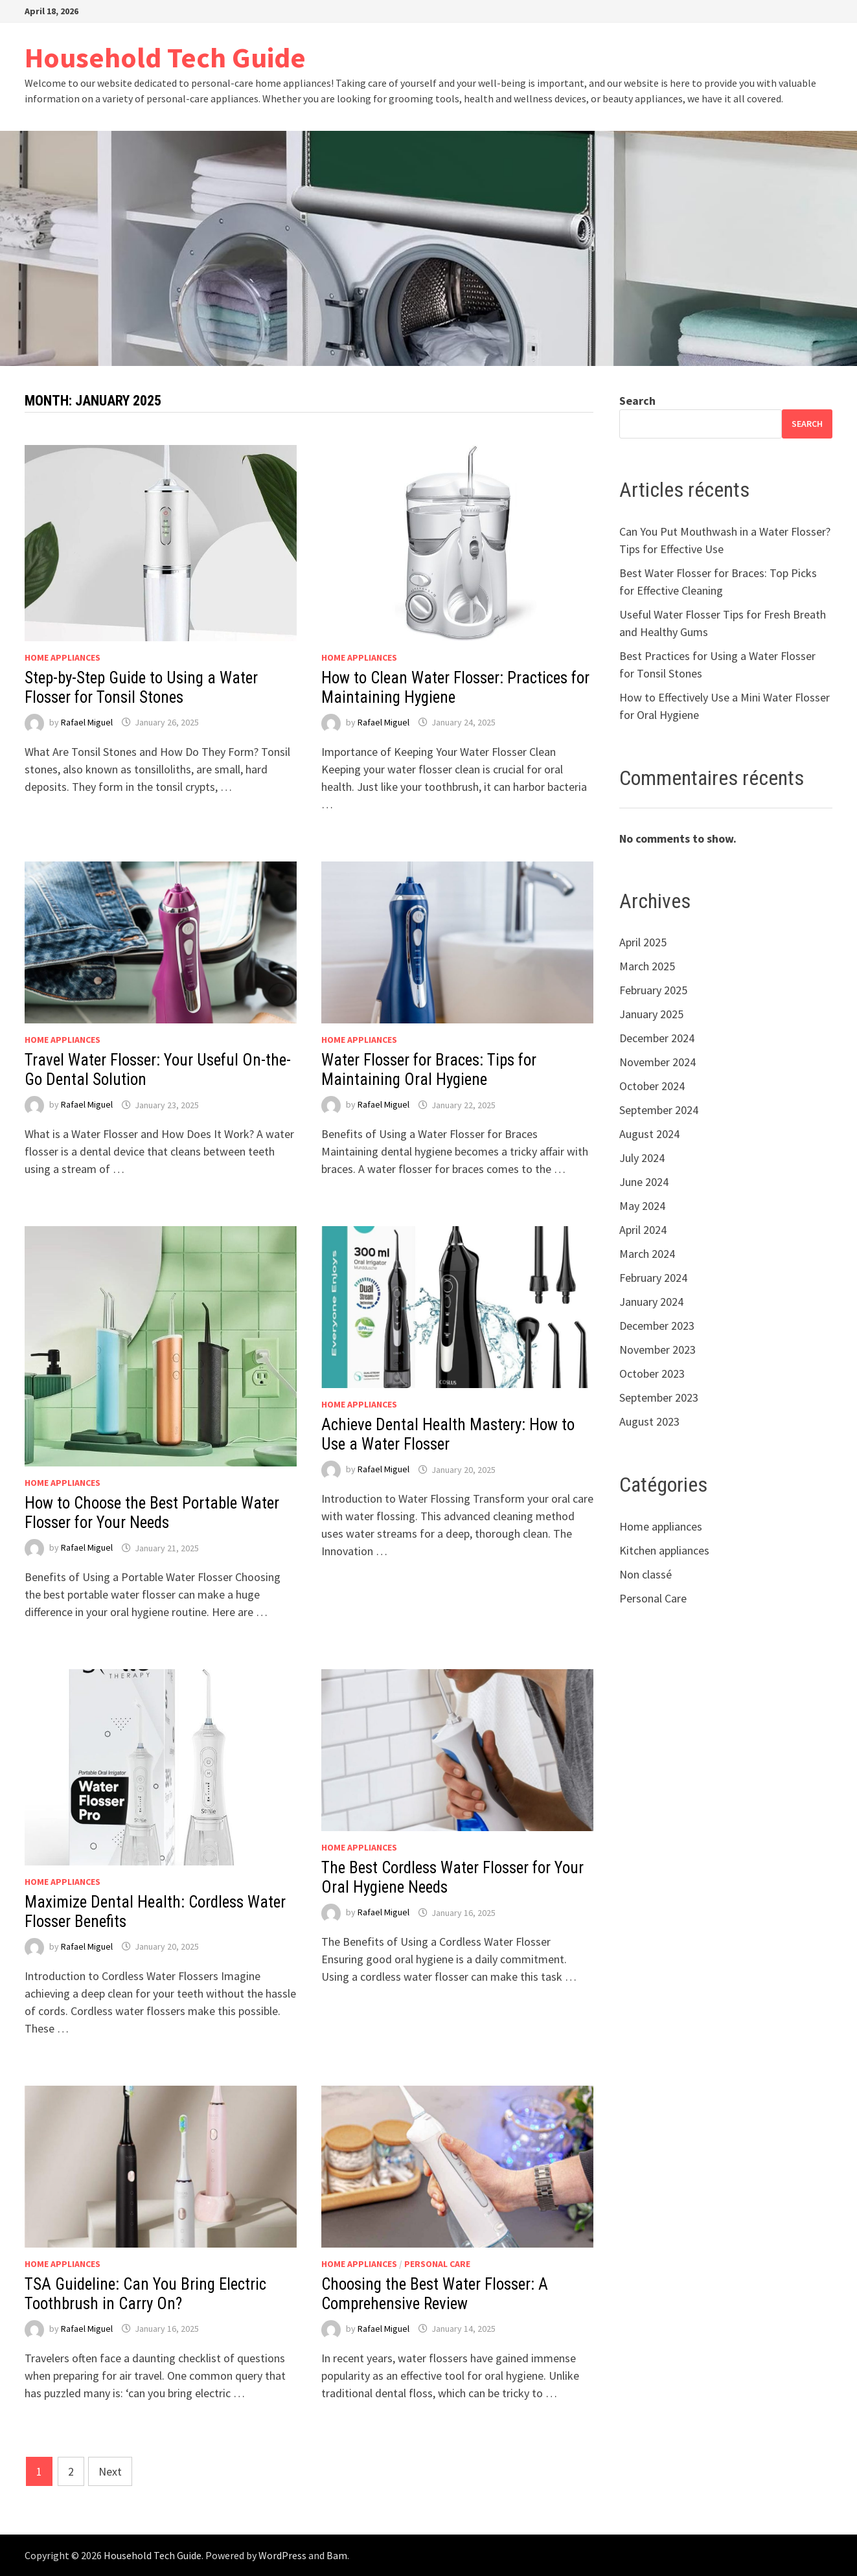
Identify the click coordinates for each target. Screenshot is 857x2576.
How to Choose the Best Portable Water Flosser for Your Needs (152, 1513)
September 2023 (658, 1397)
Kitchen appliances (664, 1550)
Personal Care (437, 2264)
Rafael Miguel (87, 722)
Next (110, 2471)
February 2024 (653, 1277)
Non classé (645, 1574)
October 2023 (652, 1373)
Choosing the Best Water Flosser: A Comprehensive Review (434, 2294)
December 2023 (656, 1325)
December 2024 (656, 1038)
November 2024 (657, 1061)
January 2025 (651, 1014)
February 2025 (653, 990)
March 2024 (647, 1253)
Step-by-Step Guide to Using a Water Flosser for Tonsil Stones (141, 687)
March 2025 (647, 966)
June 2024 (643, 1181)
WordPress (282, 2555)
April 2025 (643, 942)
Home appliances (62, 657)
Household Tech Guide (165, 57)
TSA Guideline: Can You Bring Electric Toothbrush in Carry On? (145, 2294)
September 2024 (658, 1109)
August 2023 (649, 1421)
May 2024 (642, 1205)
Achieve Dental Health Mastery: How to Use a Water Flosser (448, 1434)
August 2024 (649, 1133)
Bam (336, 2555)
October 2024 (652, 1085)
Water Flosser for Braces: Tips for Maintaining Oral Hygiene (428, 1070)
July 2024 (642, 1157)
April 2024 (643, 1229)
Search (637, 400)
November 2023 (657, 1349)
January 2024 (651, 1301)
